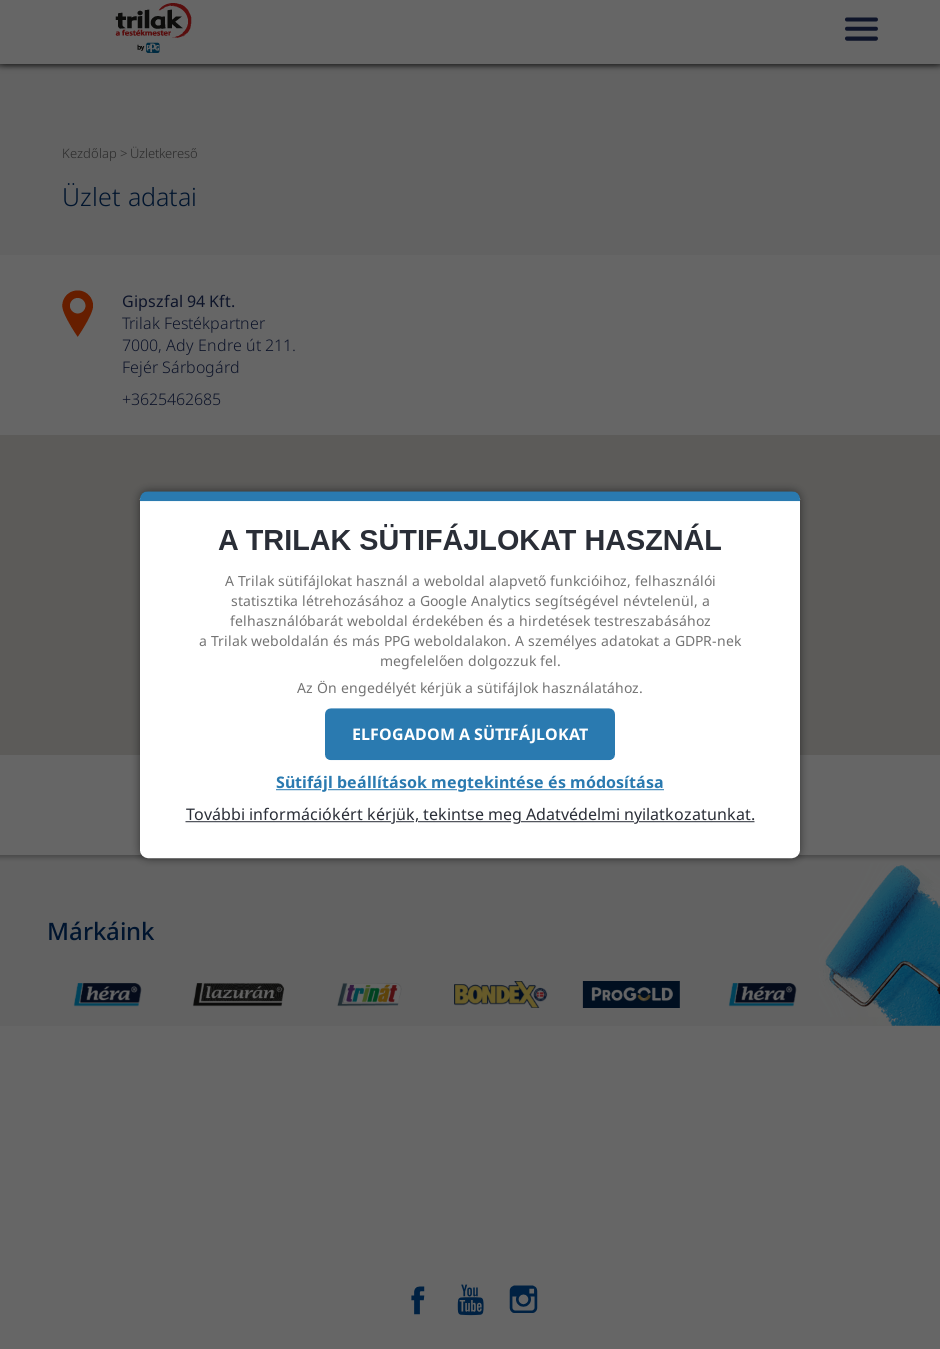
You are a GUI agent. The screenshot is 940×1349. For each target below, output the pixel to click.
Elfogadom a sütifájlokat (470, 734)
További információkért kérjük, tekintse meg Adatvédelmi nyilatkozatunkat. (470, 814)
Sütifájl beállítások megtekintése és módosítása (470, 783)
